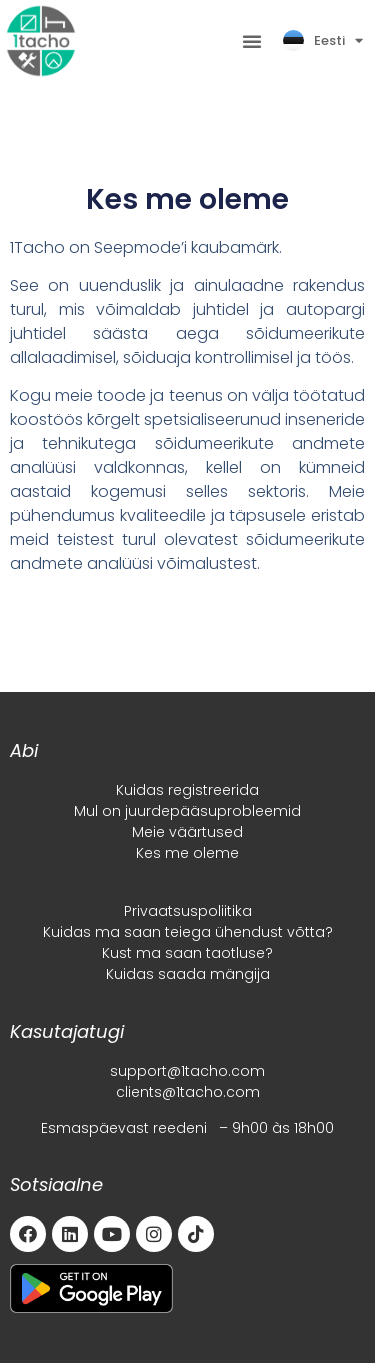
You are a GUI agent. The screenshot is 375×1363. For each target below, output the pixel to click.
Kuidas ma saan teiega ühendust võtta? (188, 932)
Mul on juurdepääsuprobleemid (187, 811)
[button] (252, 41)
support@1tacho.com (187, 1071)
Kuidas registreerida (187, 790)
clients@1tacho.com (188, 1092)
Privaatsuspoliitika (188, 911)
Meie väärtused (187, 832)
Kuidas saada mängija (188, 974)
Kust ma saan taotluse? (187, 953)
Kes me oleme (187, 853)
